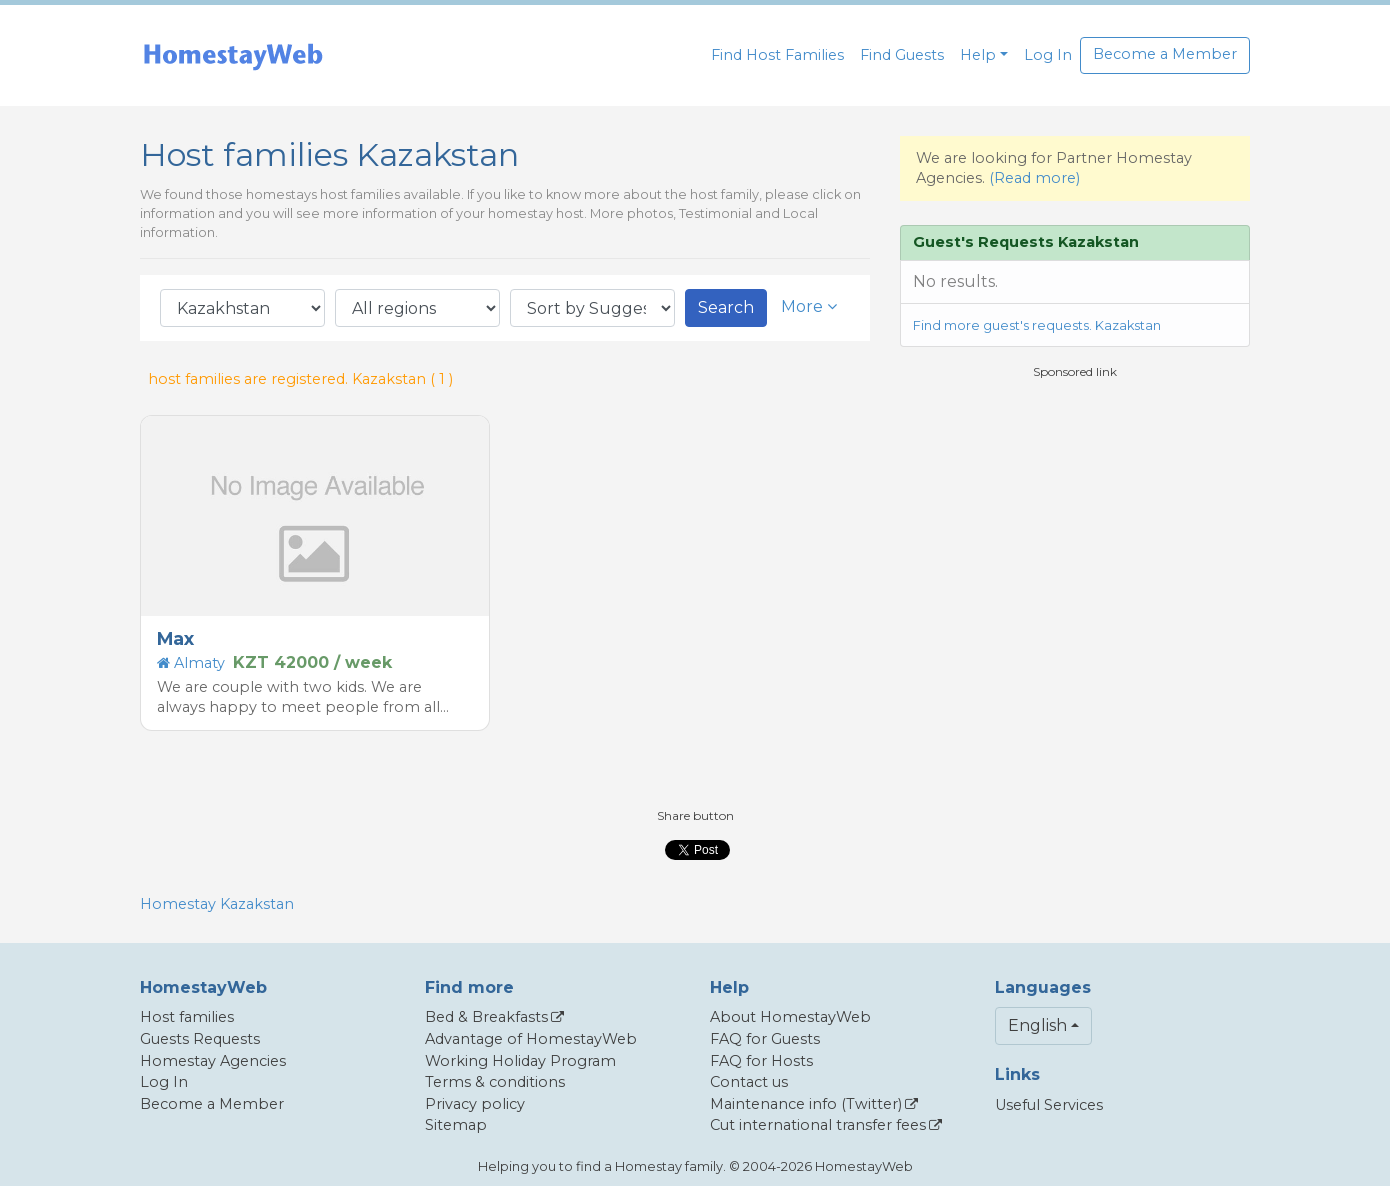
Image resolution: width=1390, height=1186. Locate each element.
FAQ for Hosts (761, 1061)
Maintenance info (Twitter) (806, 1104)
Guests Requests (200, 1039)
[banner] (233, 55)
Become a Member (1165, 54)
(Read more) (1034, 178)
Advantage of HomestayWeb (531, 1039)
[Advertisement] (1075, 521)
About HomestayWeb (790, 1017)
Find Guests (902, 55)
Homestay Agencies (213, 1061)
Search (726, 307)
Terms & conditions (495, 1082)
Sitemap (456, 1125)
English (1037, 1025)
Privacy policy (475, 1104)
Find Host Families (777, 55)
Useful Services (1049, 1105)
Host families (187, 1017)
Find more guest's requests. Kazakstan (1037, 325)
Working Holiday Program (520, 1061)
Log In (1048, 55)
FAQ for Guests (765, 1039)
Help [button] (978, 55)
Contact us (749, 1082)
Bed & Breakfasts (486, 1017)
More (809, 306)
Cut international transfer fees (818, 1125)
